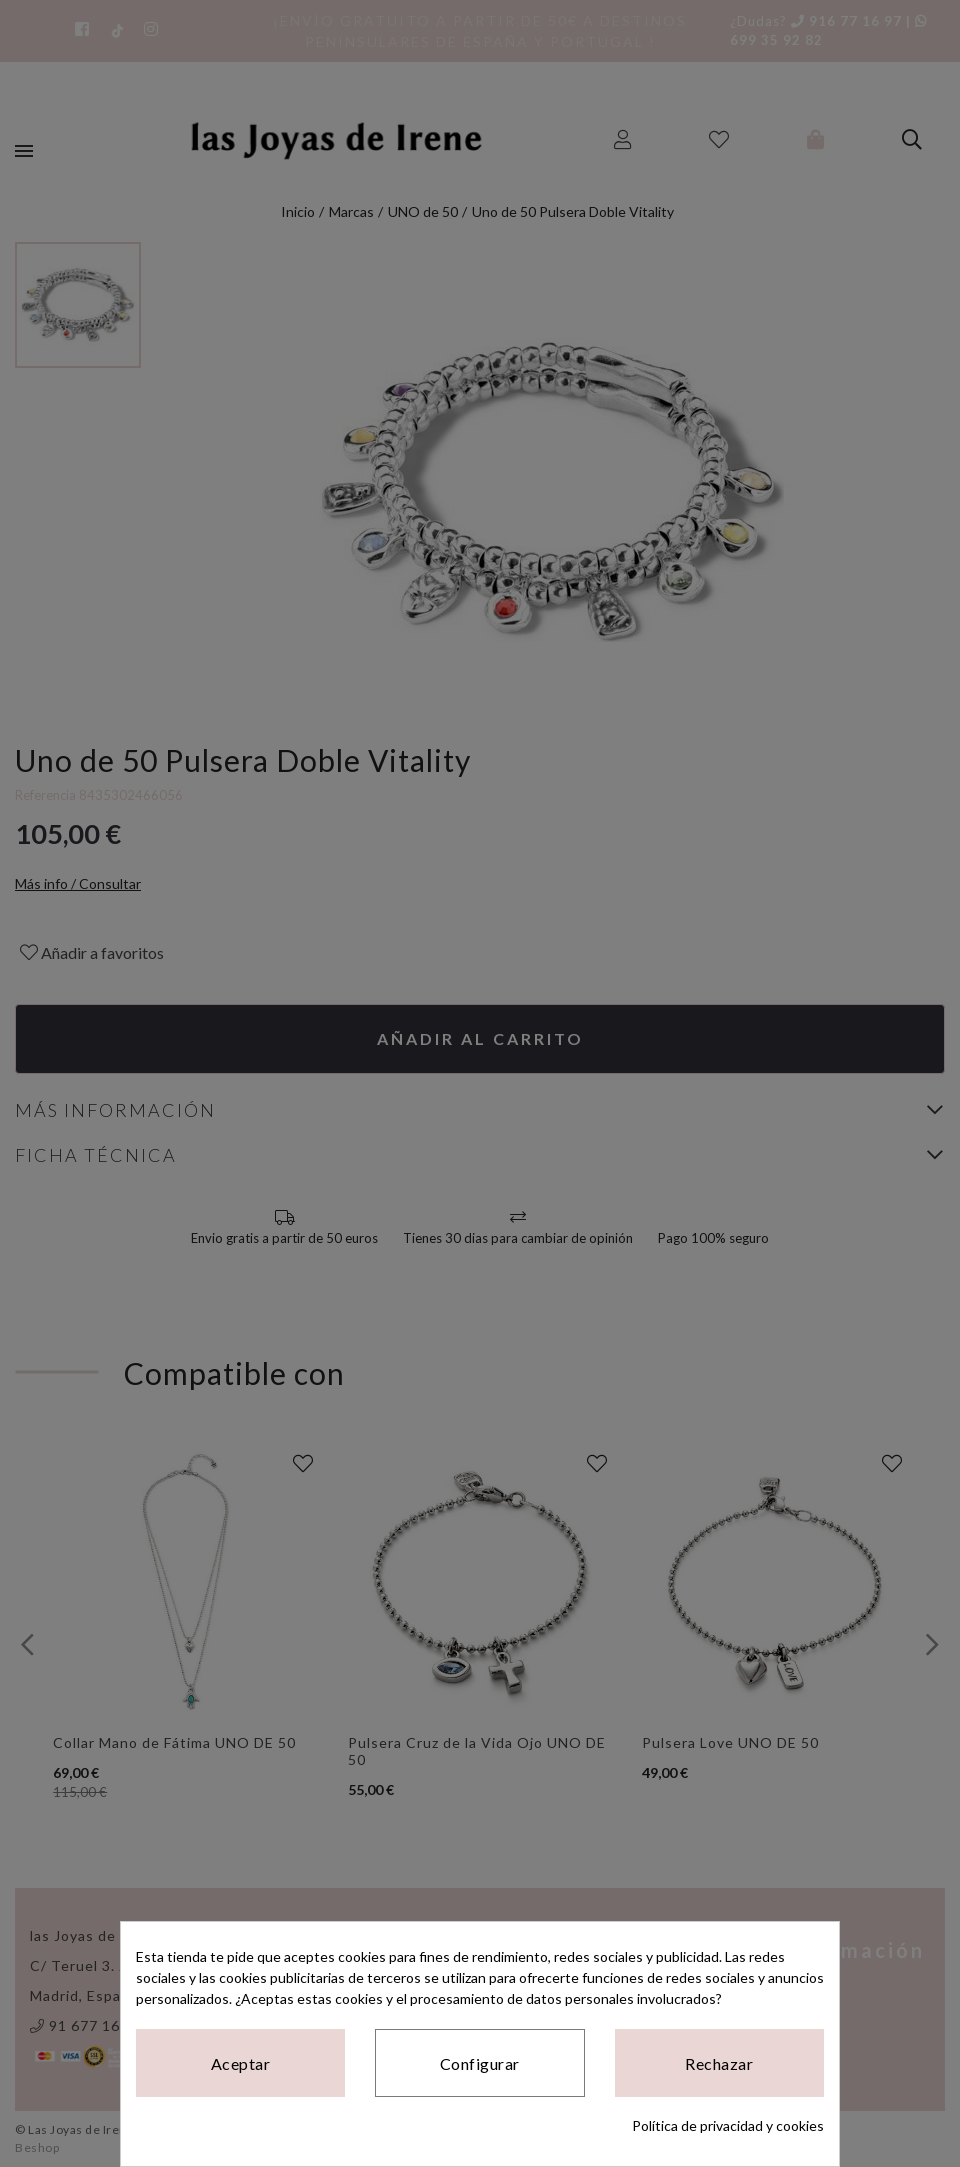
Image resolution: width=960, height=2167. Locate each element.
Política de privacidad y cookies (728, 2125)
